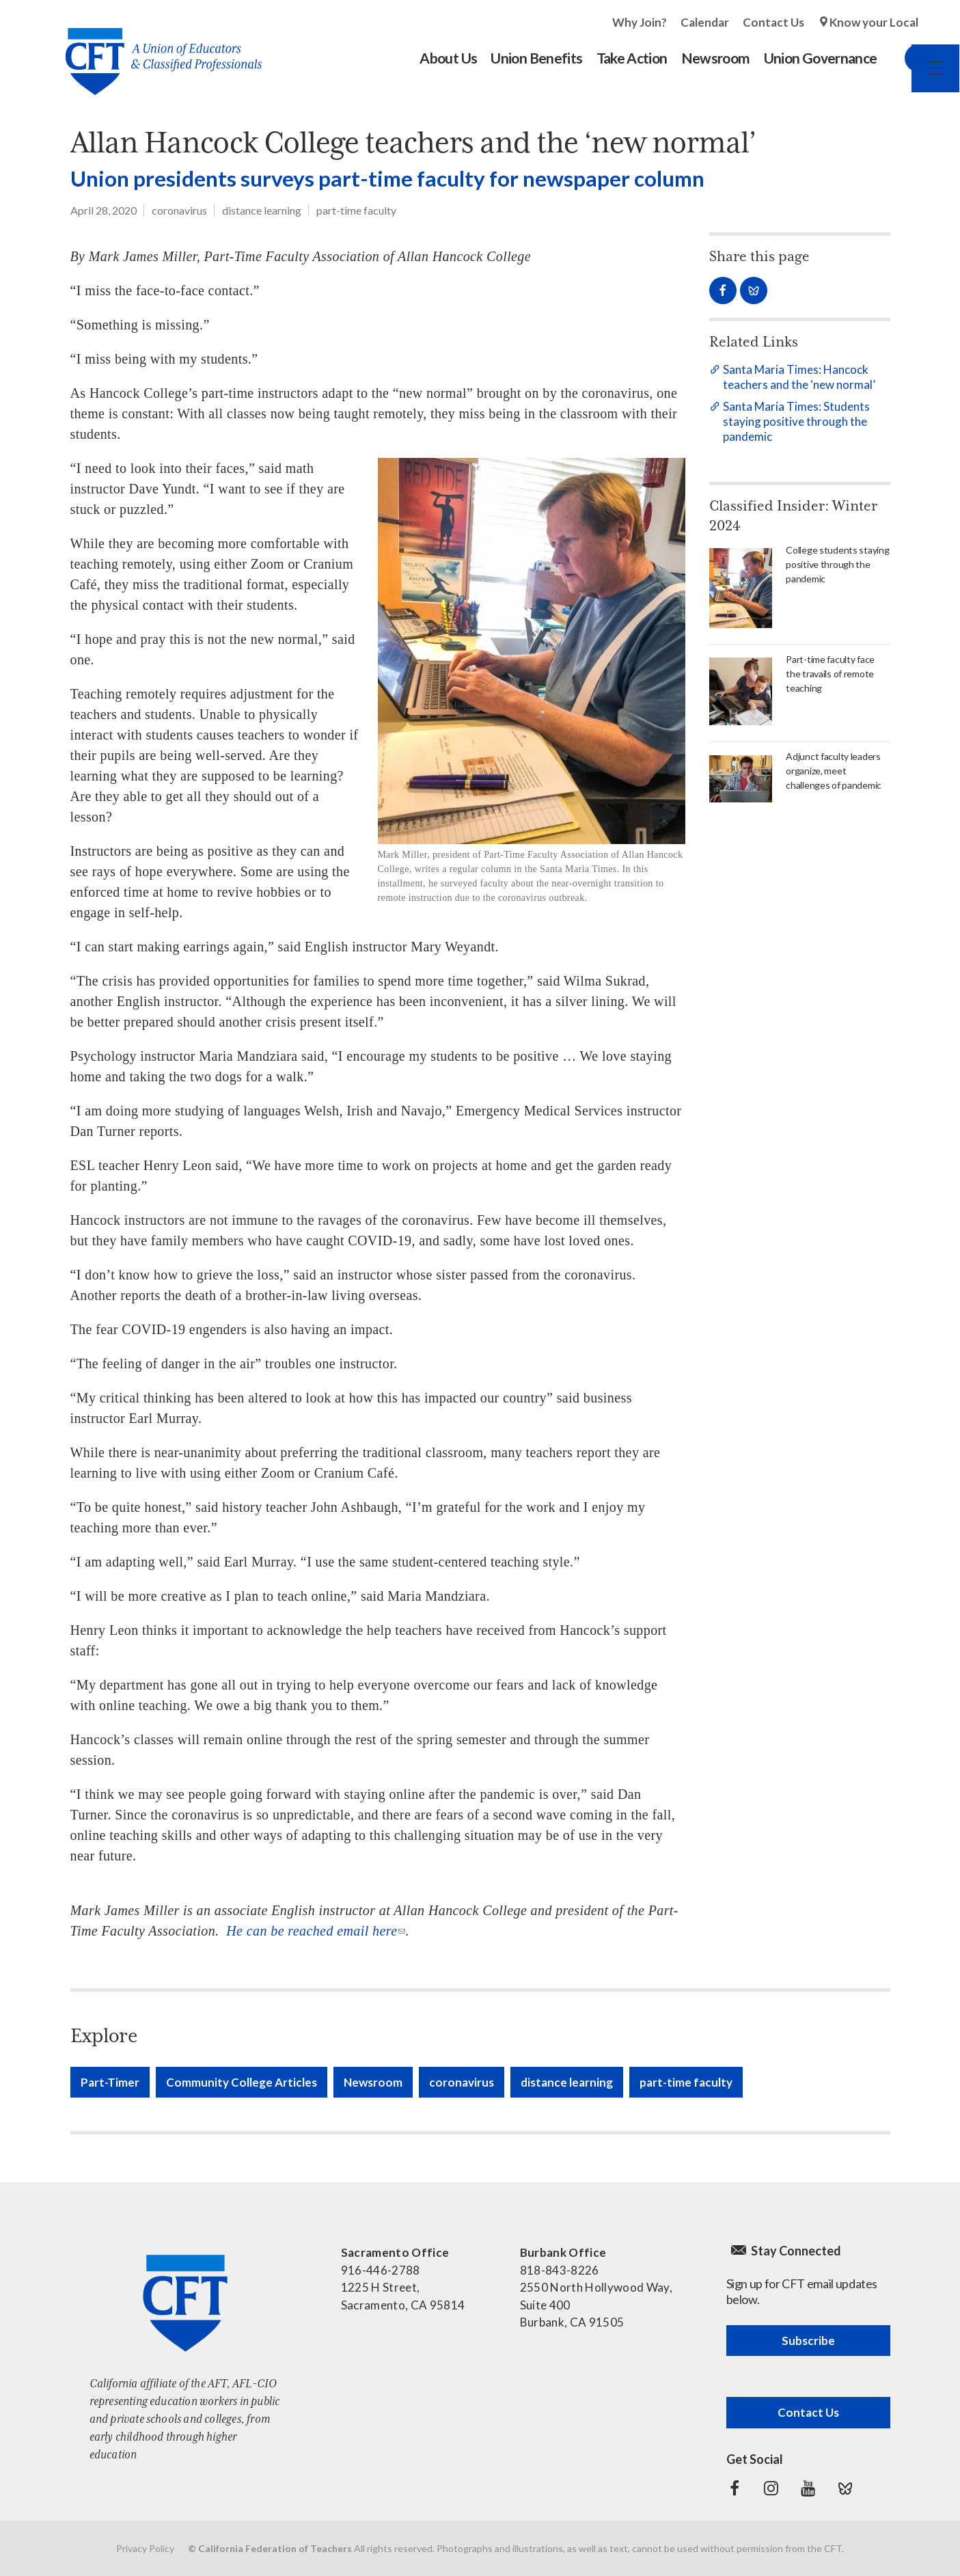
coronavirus (179, 210)
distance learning (261, 210)
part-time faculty (356, 210)
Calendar (705, 22)
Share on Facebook (723, 290)
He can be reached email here (311, 1930)
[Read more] (531, 681)
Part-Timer (110, 2082)
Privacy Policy (145, 2548)
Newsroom (373, 2082)
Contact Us (773, 22)
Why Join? (639, 22)
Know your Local (873, 22)
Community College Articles (241, 2082)
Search (904, 58)
